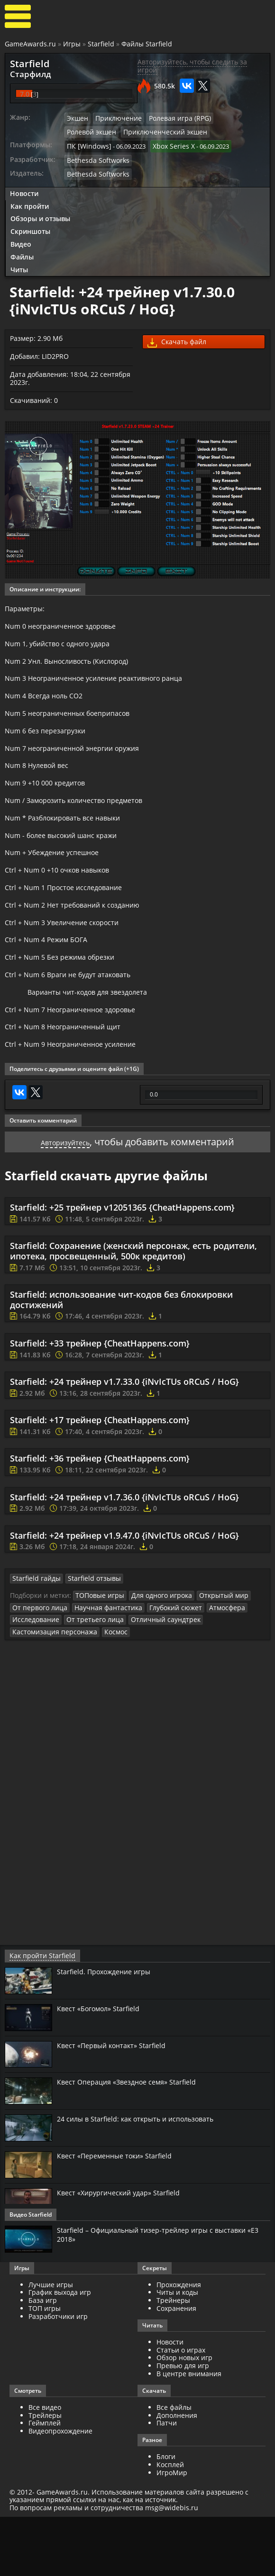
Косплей (170, 2523)
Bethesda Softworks (95, 155)
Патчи (166, 2482)
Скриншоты (30, 225)
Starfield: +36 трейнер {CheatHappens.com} (100, 1520)
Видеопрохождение (60, 2490)
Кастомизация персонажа (50, 1691)
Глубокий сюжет (161, 1668)
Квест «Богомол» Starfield (102, 2067)
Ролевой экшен (229, 115)
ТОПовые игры (97, 1656)
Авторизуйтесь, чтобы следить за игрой (192, 65)
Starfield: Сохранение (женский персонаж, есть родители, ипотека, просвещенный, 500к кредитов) (133, 1313)
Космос (107, 1691)
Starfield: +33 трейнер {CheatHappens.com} (100, 1405)
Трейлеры (45, 2473)
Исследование (33, 1680)
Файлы (22, 250)
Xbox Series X (166, 142)
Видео (20, 237)
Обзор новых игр (184, 2416)
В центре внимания (188, 2432)
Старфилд (25, 73)
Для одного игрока (155, 1656)
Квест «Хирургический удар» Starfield (124, 2251)
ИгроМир (171, 2531)
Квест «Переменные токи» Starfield (120, 2214)
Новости (24, 186)
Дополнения (176, 2473)
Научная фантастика (99, 1668)
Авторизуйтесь (65, 1204)
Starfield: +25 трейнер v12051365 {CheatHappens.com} (122, 1269)
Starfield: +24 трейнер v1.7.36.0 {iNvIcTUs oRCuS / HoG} (124, 1559)
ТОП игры (44, 2367)
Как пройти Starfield (38, 2015)
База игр (42, 2359)
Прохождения (178, 2343)
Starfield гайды (33, 1640)
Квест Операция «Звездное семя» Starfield (133, 2141)
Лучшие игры (50, 2343)
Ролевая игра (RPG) (171, 115)
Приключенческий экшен (105, 129)
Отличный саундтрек (150, 1680)
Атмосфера (208, 1668)
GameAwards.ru (30, 43)
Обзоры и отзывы (40, 212)
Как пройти (29, 199)
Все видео (44, 2466)
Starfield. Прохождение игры (108, 2030)
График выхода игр (59, 2351)
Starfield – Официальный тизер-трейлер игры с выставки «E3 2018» (160, 2293)
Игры (72, 43)
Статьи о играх (180, 2408)
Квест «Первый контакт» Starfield (117, 2104)
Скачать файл (176, 336)
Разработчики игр (58, 2375)
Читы (19, 262)
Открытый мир (212, 1656)
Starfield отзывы (86, 1640)
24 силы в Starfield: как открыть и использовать (143, 2178)
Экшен (77, 115)
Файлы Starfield (146, 43)
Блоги (165, 2515)
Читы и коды (177, 2351)
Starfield (101, 43)
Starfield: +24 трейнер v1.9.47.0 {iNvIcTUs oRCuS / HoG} (124, 1598)
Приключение (115, 115)
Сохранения (176, 2367)
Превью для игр (182, 2424)
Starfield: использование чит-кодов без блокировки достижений (121, 1362)
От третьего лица (86, 1680)
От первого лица (37, 1668)
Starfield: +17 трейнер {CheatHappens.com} (100, 1482)
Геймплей (44, 2482)
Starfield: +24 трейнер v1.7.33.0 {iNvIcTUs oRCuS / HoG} (124, 1444)
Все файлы (174, 2466)
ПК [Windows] (86, 142)
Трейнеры (173, 2359)
